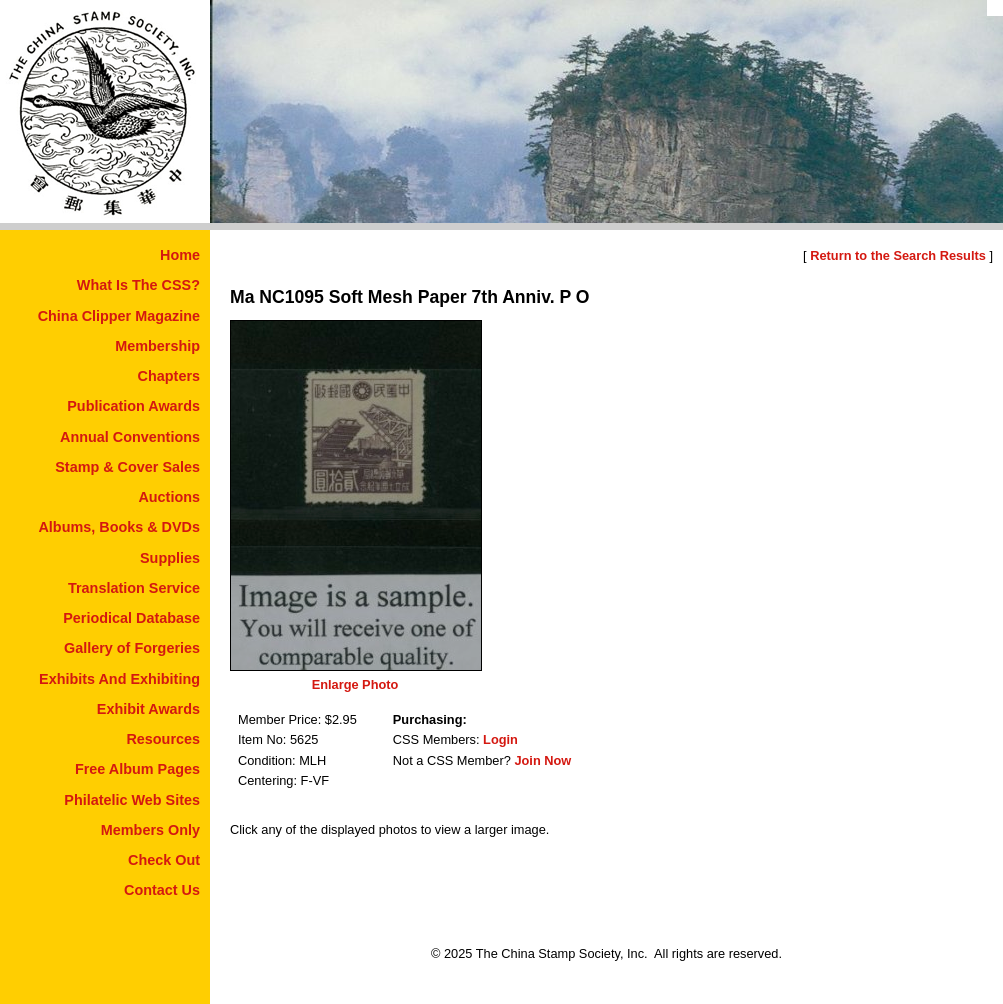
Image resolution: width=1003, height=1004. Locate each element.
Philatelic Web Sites (132, 800)
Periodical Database (131, 618)
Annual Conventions (130, 437)
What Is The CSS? (138, 285)
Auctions (169, 497)
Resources (163, 739)
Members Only (150, 830)
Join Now (542, 760)
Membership (157, 346)
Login (500, 739)
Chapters (169, 376)
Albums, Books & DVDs (119, 527)
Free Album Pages (137, 769)
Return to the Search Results (898, 255)
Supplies (170, 558)
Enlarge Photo (355, 684)
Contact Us (162, 890)
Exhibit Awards (148, 709)
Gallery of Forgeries (132, 648)
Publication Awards (133, 406)
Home (180, 255)
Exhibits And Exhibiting (119, 679)
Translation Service (134, 588)
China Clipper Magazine (119, 316)
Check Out (164, 860)
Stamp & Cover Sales (127, 467)
